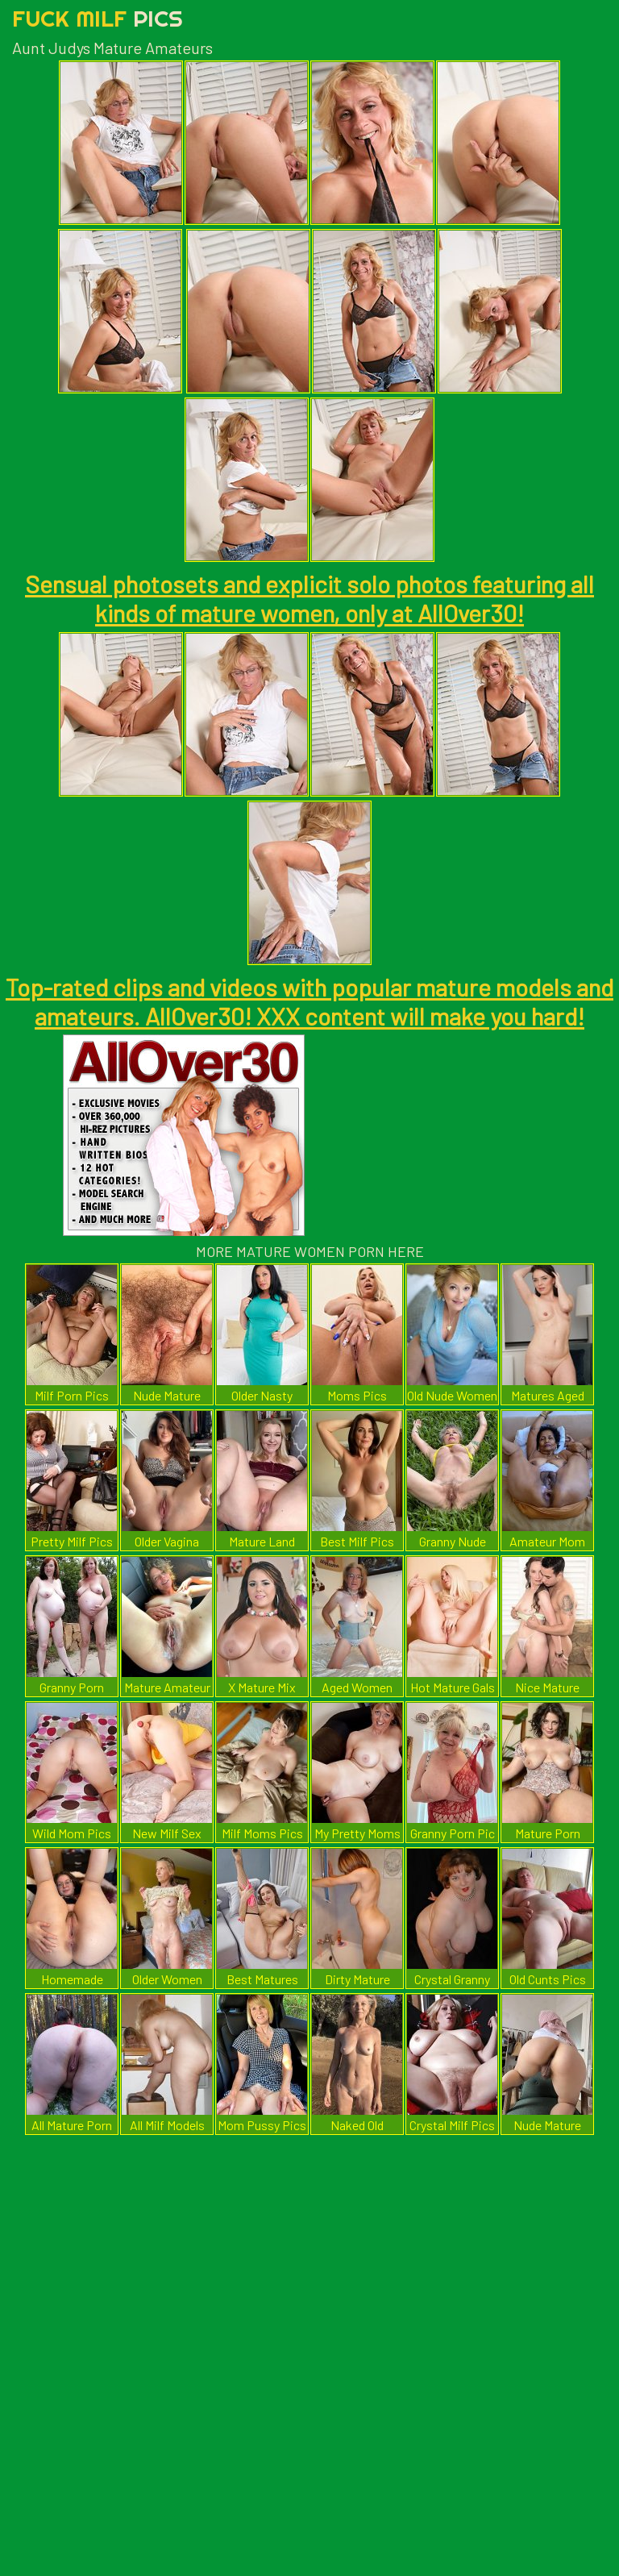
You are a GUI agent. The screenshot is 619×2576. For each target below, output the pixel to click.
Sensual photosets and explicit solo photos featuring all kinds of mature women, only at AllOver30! (309, 598)
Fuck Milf (97, 18)
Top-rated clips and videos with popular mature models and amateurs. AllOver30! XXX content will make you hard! (309, 1001)
